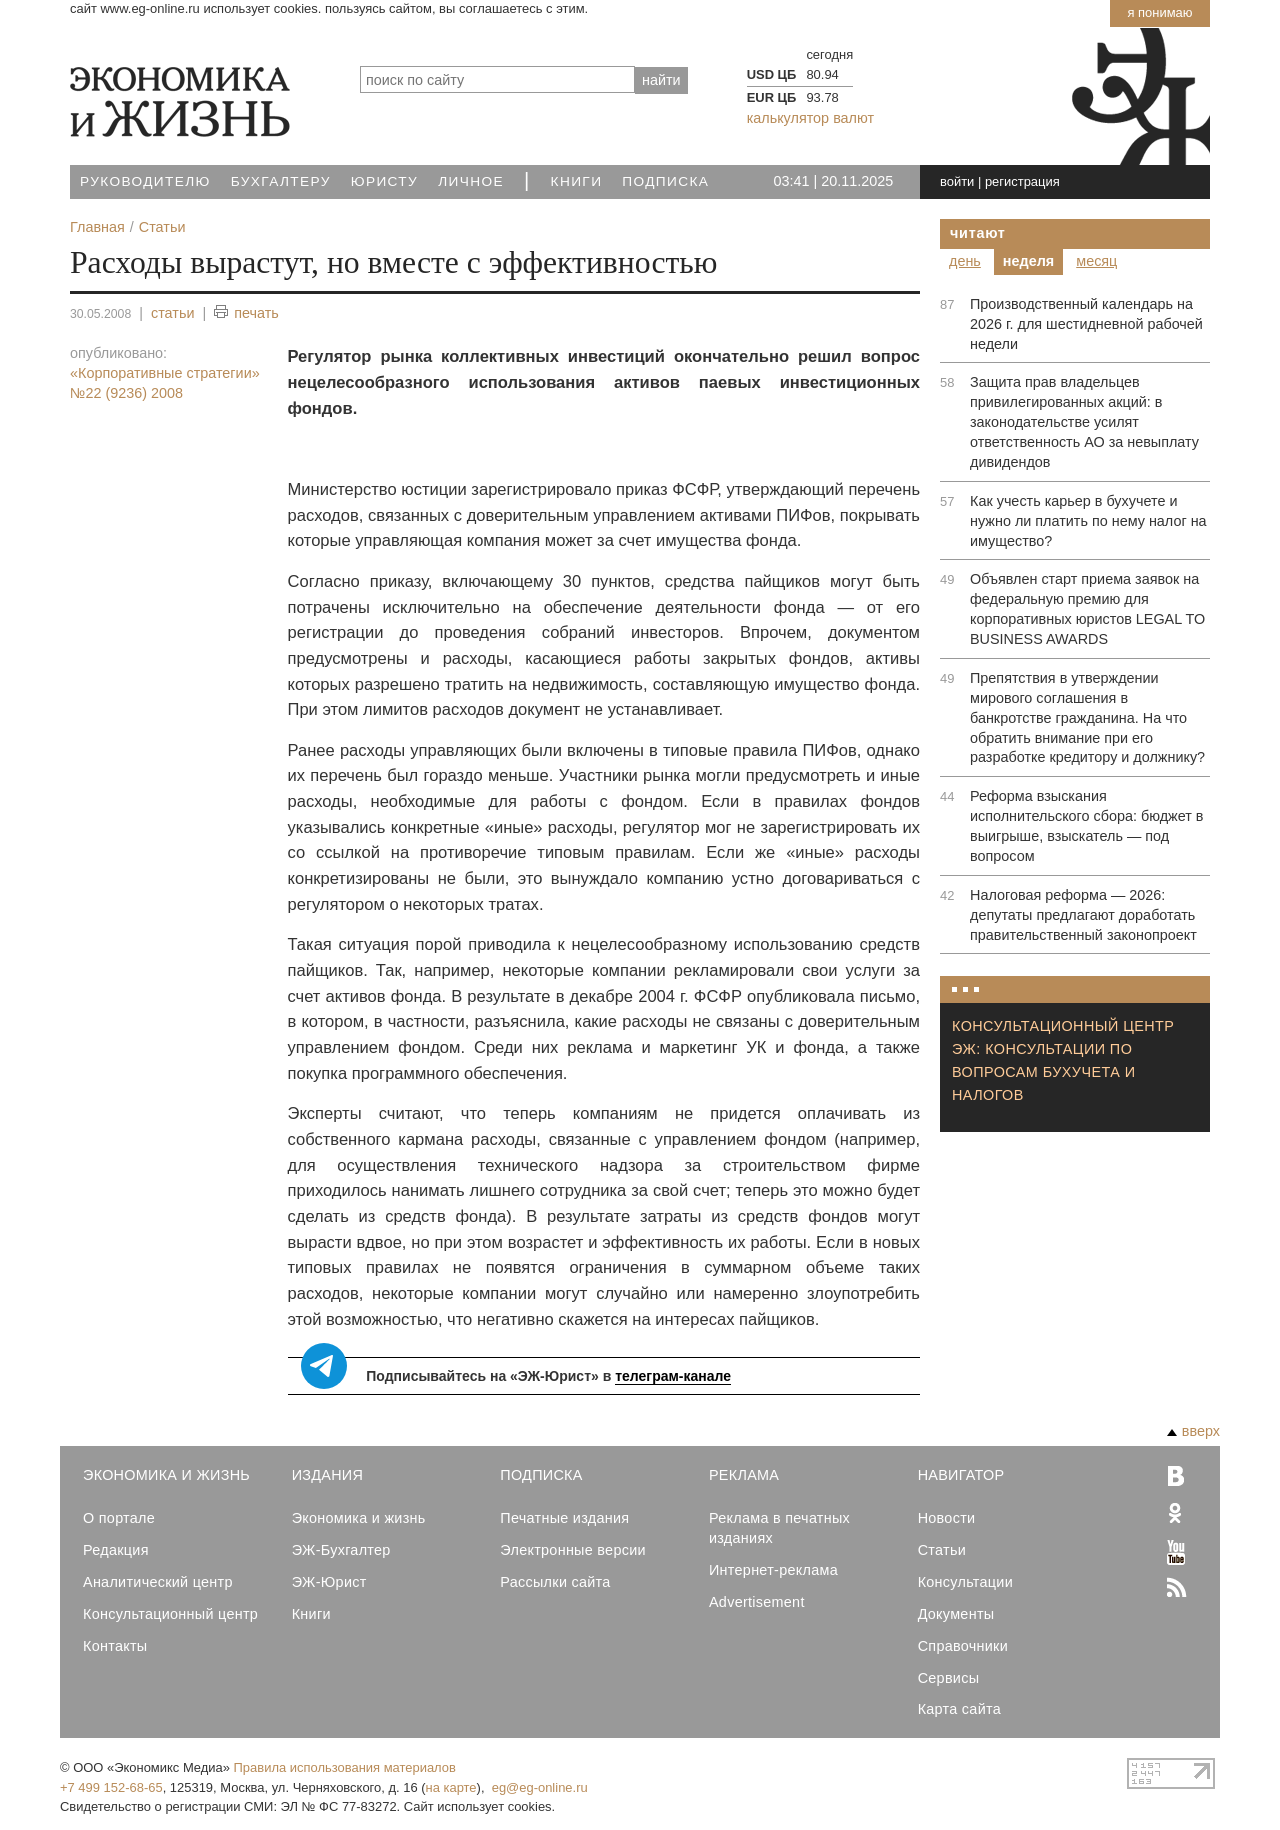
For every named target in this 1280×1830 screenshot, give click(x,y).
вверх (1193, 1431)
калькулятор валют (810, 118)
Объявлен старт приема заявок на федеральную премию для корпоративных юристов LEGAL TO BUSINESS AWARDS (1087, 609)
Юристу (384, 181)
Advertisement (757, 1602)
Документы (956, 1614)
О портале (119, 1518)
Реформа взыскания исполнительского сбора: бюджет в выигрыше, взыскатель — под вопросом (1086, 826)
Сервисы (949, 1678)
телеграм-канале (673, 1376)
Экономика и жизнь (359, 1518)
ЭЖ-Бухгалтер (341, 1550)
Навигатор (961, 1475)
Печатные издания (564, 1518)
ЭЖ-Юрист (329, 1582)
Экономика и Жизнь (166, 1475)
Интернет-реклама (773, 1570)
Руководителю (145, 181)
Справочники (963, 1646)
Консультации (965, 1582)
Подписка (665, 181)
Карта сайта (959, 1709)
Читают (978, 233)
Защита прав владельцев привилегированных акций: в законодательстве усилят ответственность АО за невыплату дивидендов (1084, 422)
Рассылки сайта (555, 1582)
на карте (451, 1787)
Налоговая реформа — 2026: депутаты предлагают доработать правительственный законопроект (1083, 915)
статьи (172, 313)
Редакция (116, 1550)
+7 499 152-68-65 (111, 1787)
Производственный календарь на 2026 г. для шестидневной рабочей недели (1086, 324)
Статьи (942, 1550)
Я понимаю (1159, 12)
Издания (328, 1475)
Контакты (115, 1646)
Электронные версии (573, 1550)
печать (246, 313)
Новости (947, 1518)
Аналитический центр (158, 1582)
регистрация (1022, 181)
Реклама (744, 1475)
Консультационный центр (170, 1614)
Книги (577, 181)
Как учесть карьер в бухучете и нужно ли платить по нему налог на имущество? (1088, 521)
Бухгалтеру (281, 181)
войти (957, 181)
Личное (471, 181)
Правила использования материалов (345, 1767)
